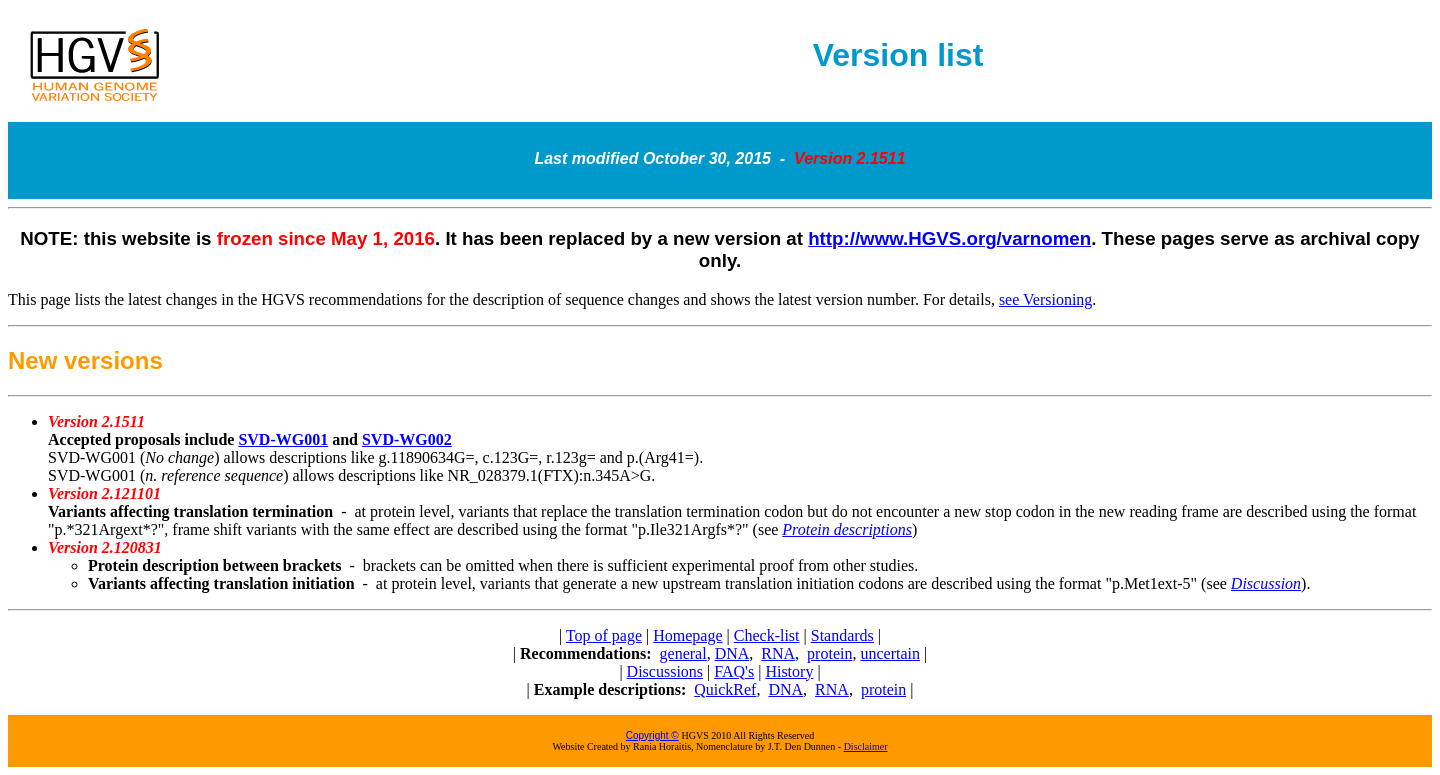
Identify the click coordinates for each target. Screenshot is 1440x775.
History (789, 671)
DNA (732, 653)
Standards (842, 635)
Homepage (687, 635)
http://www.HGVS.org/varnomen (949, 238)
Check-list (767, 635)
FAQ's (734, 671)
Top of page (604, 635)
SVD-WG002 (407, 439)
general (683, 653)
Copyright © (652, 735)
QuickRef (725, 689)
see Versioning (1045, 299)
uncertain (890, 653)
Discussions (665, 671)
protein (829, 653)
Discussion (1266, 583)
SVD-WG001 (283, 439)
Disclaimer (866, 746)
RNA (778, 653)
